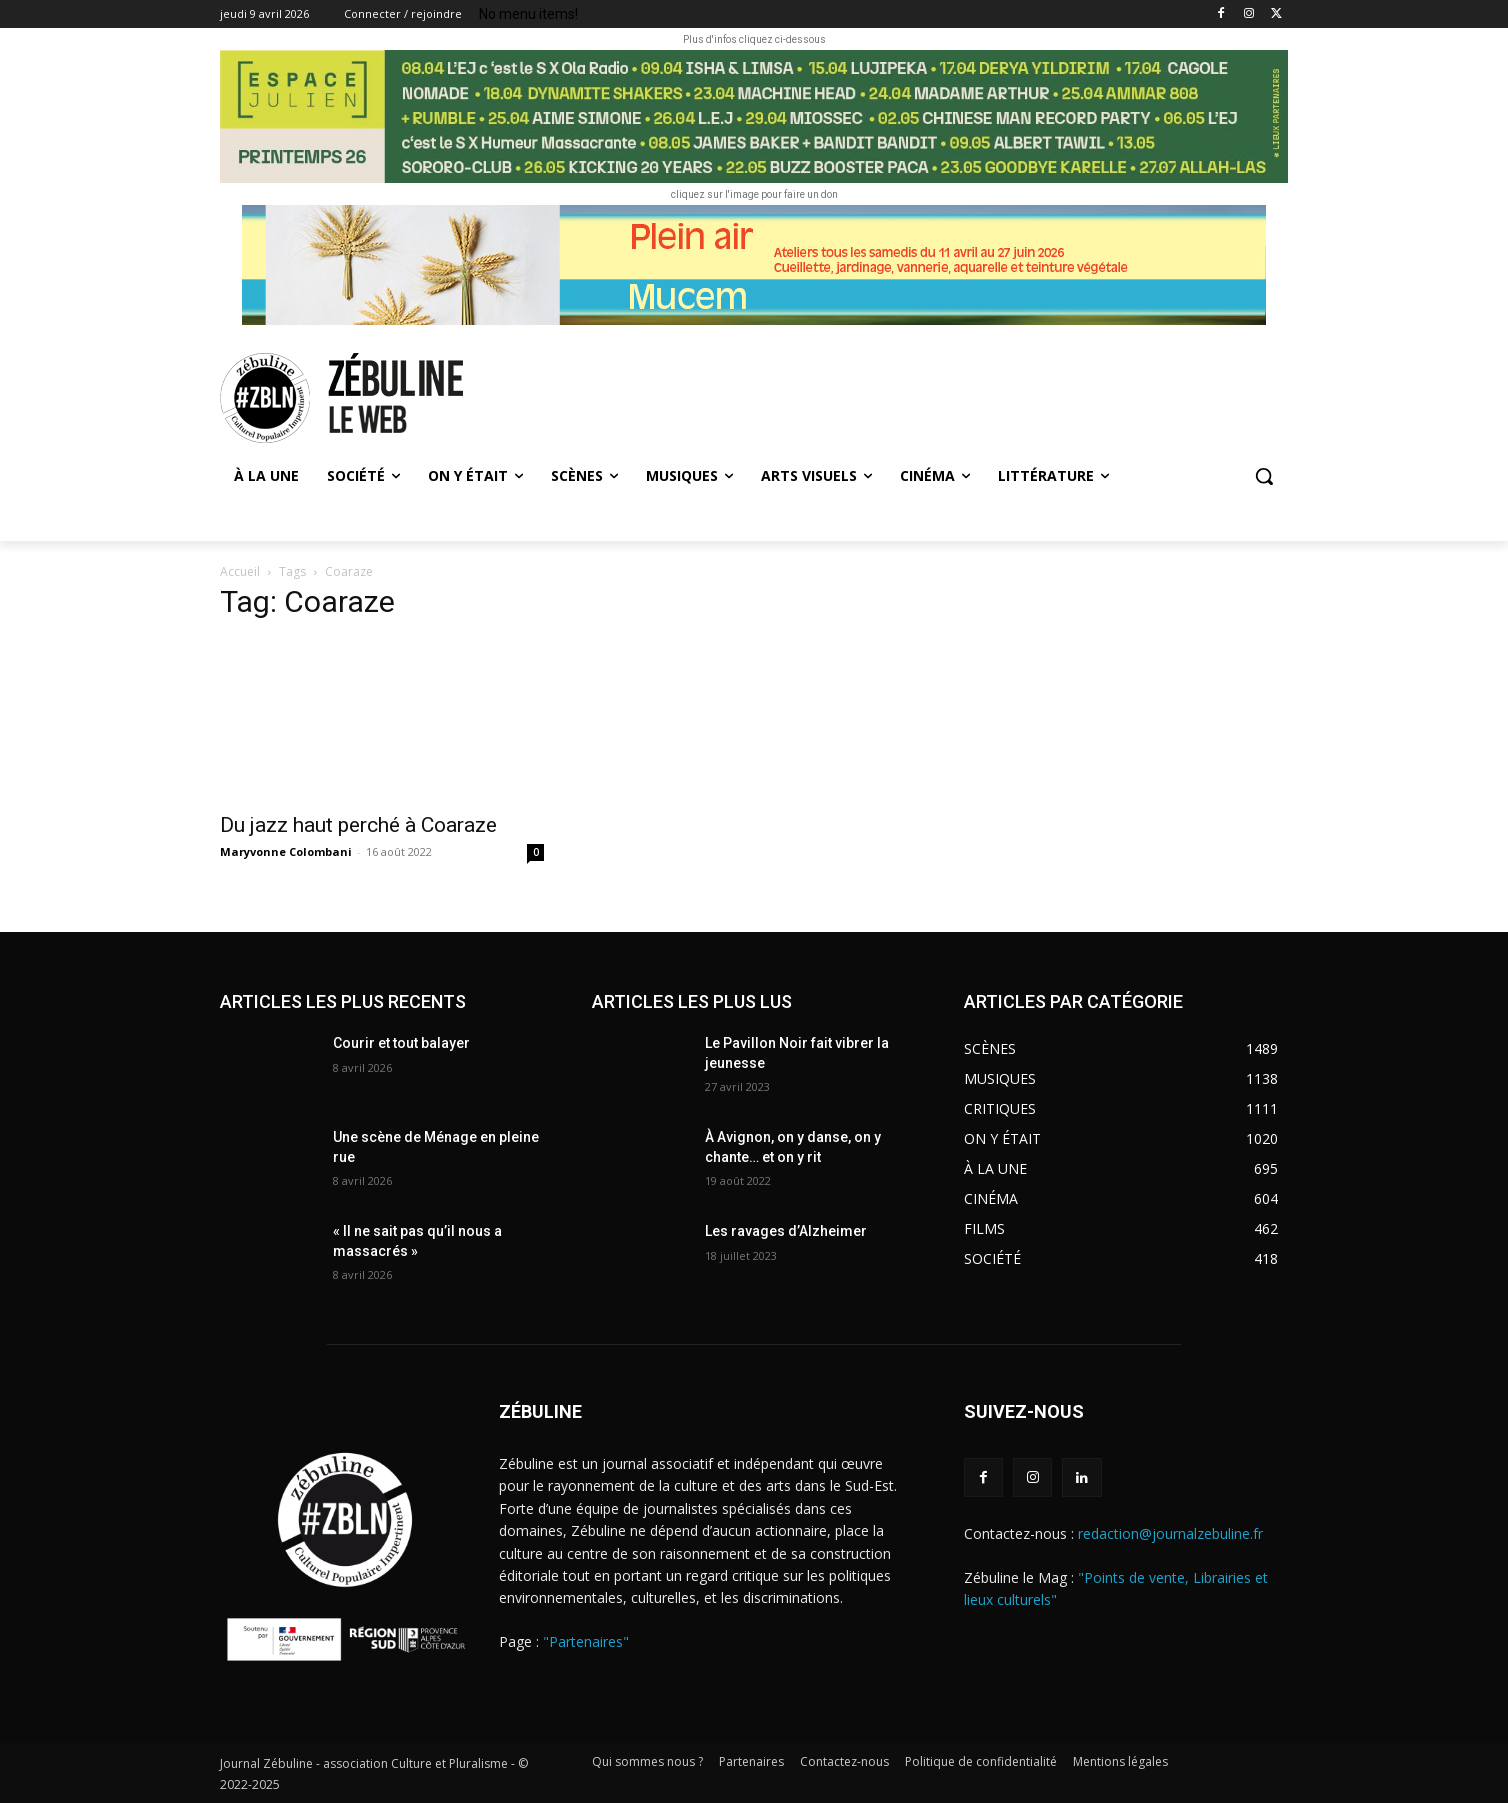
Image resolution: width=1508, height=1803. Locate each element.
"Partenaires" (586, 1641)
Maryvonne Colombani (286, 851)
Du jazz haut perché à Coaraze (358, 825)
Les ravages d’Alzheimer (786, 1231)
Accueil (240, 571)
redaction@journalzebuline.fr (1170, 1533)
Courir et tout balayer (401, 1043)
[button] (1264, 476)
